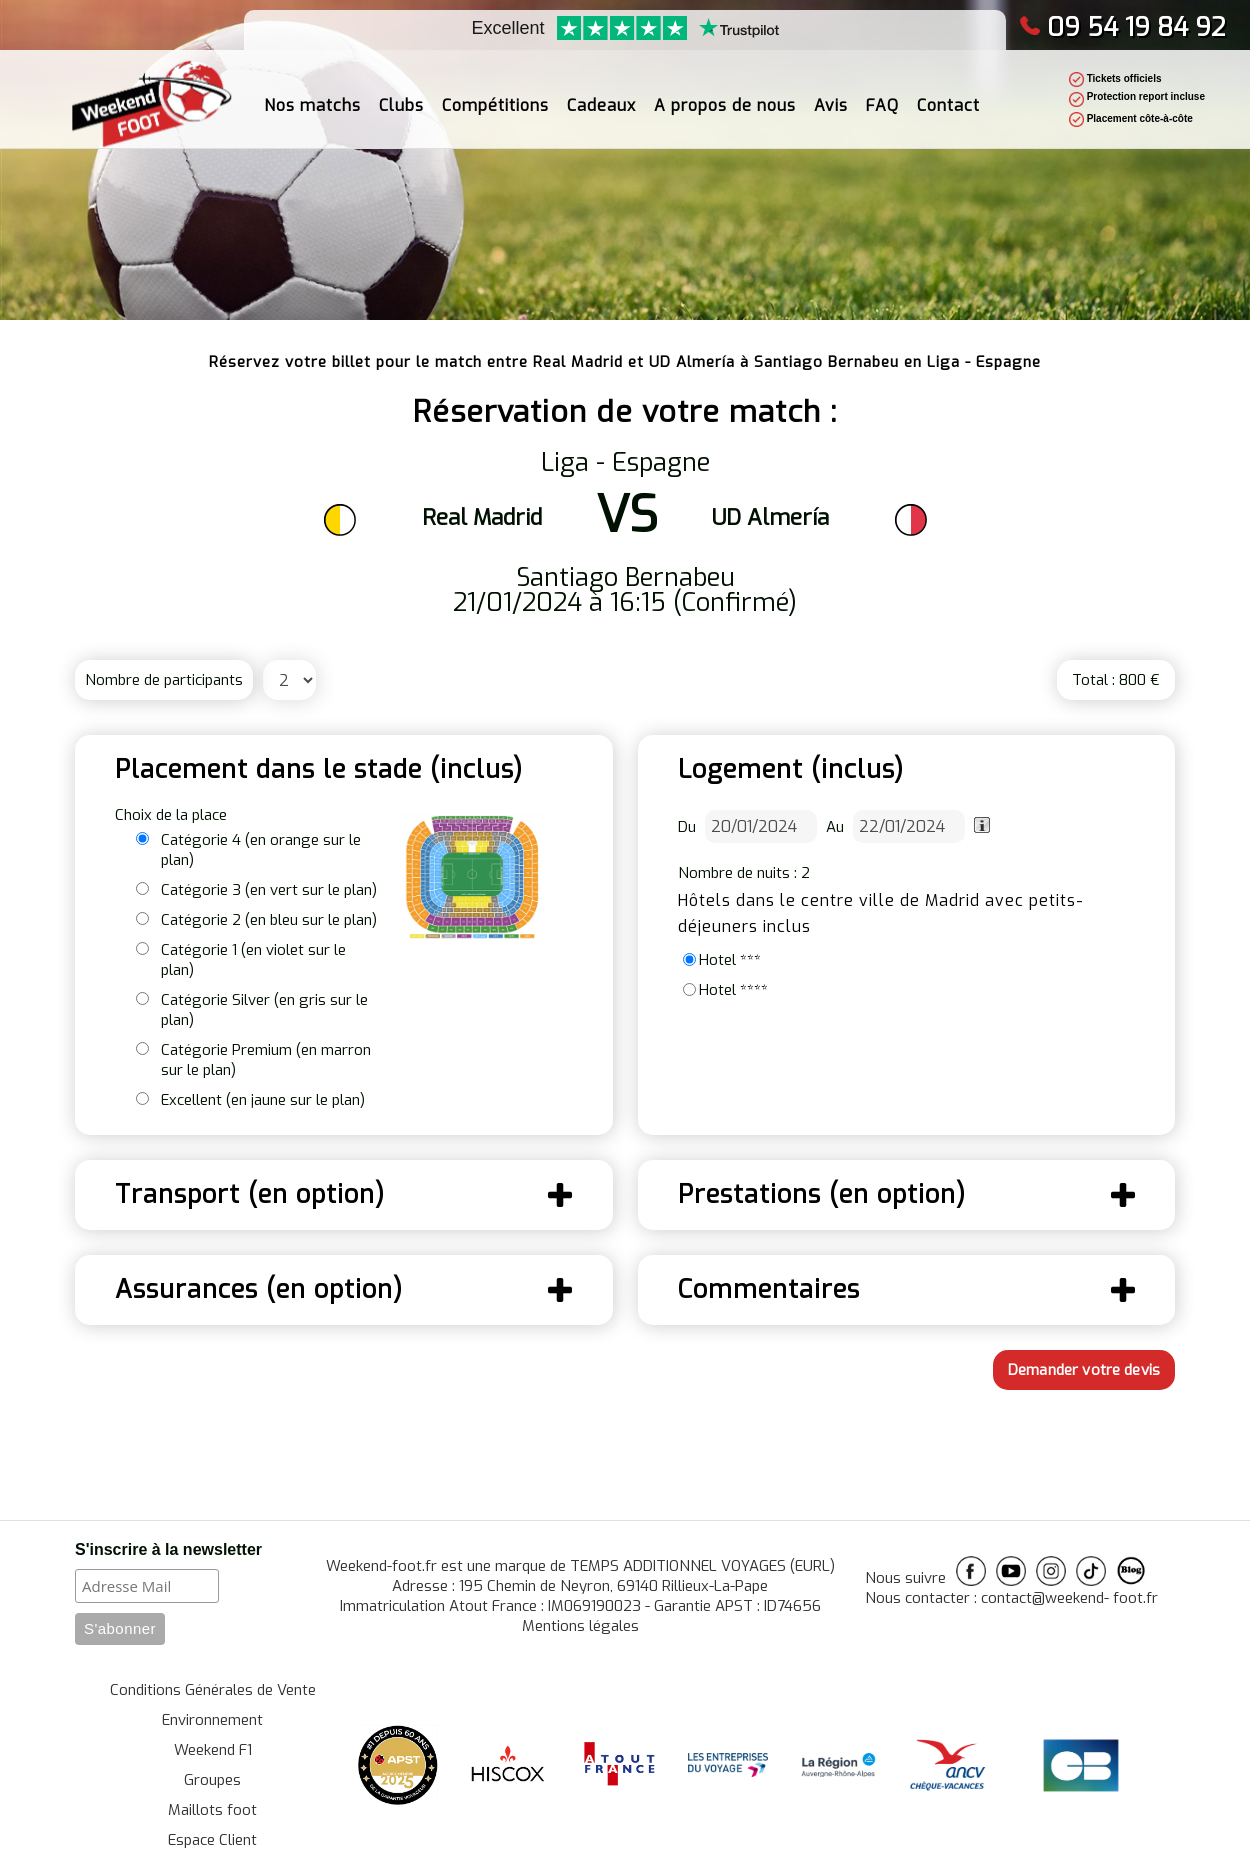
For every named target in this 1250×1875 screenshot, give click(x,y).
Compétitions (495, 94)
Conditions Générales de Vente (213, 1690)
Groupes (212, 1780)
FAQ (882, 94)
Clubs (401, 94)
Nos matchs (312, 94)
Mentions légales (580, 1626)
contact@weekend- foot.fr (1069, 1598)
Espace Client (212, 1840)
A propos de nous (725, 94)
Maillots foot (212, 1810)
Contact (948, 94)
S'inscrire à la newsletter (168, 1549)
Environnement (212, 1720)
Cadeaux (601, 94)
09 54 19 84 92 (1122, 27)
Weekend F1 (213, 1750)
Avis (831, 94)
